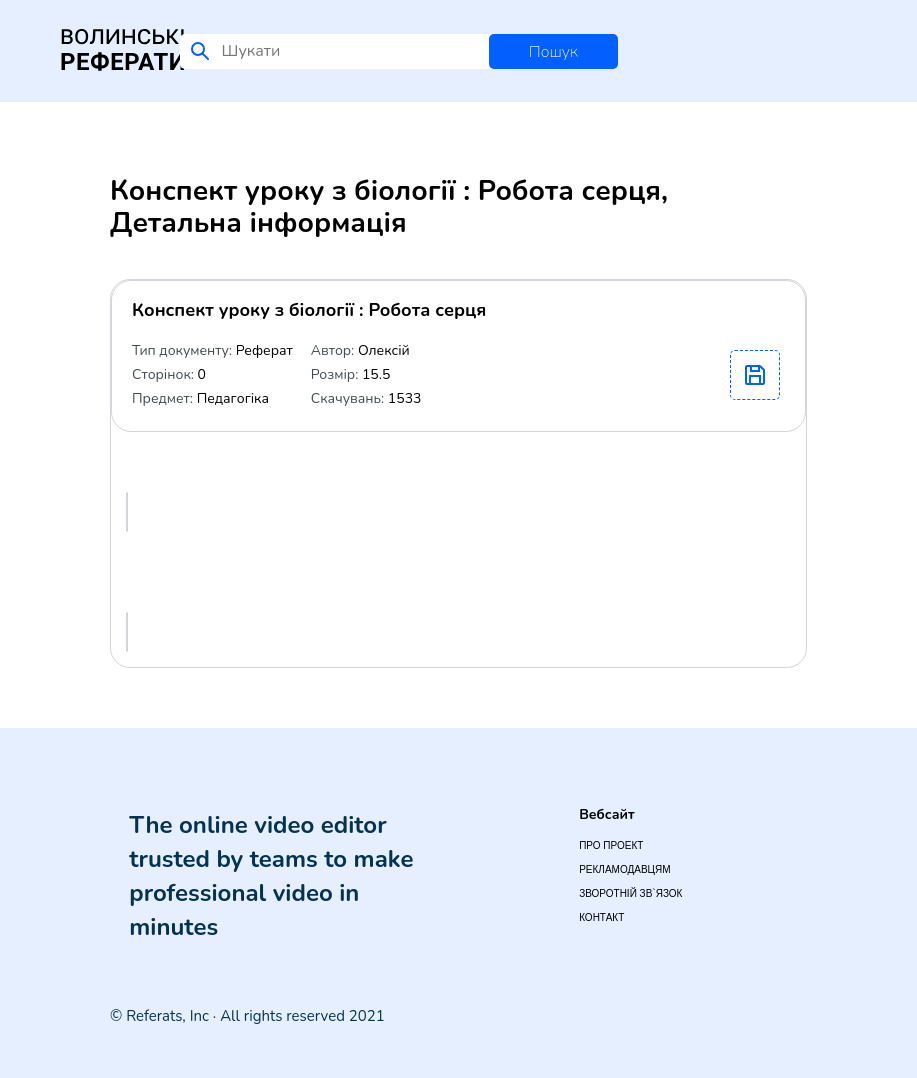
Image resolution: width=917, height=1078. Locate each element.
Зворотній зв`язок (630, 893)
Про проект (611, 845)
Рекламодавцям (624, 869)
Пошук (553, 52)
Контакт (601, 917)
